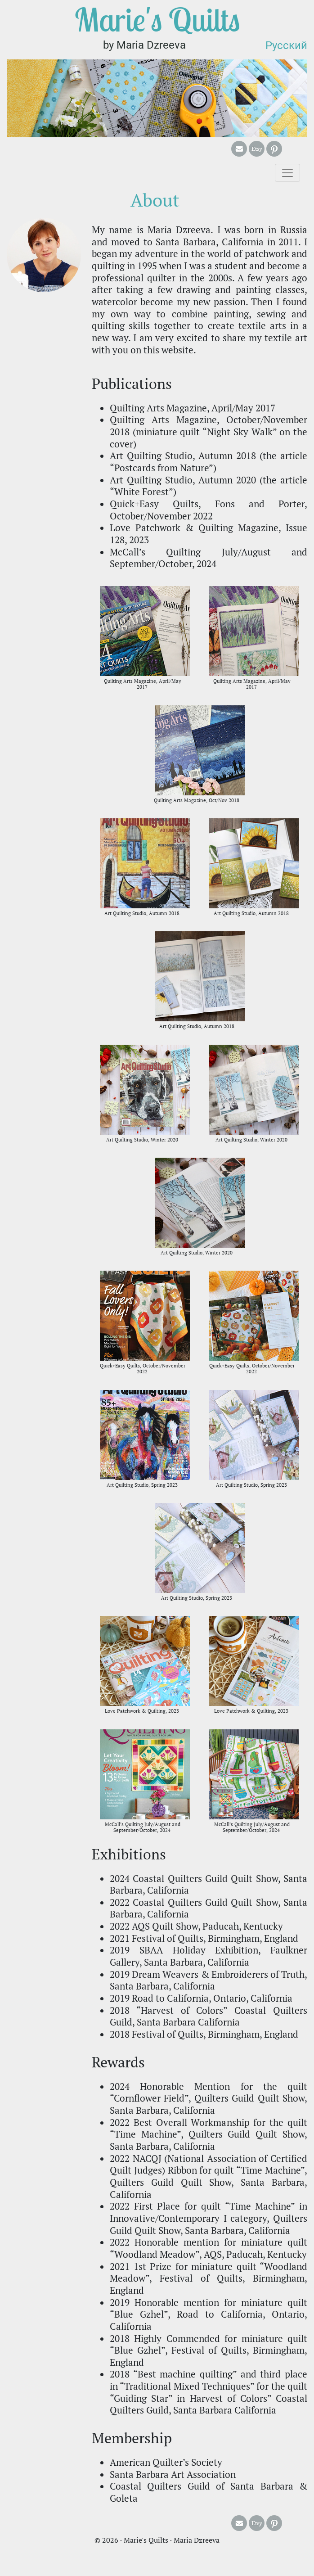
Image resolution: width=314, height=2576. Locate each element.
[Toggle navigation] (287, 173)
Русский (286, 45)
